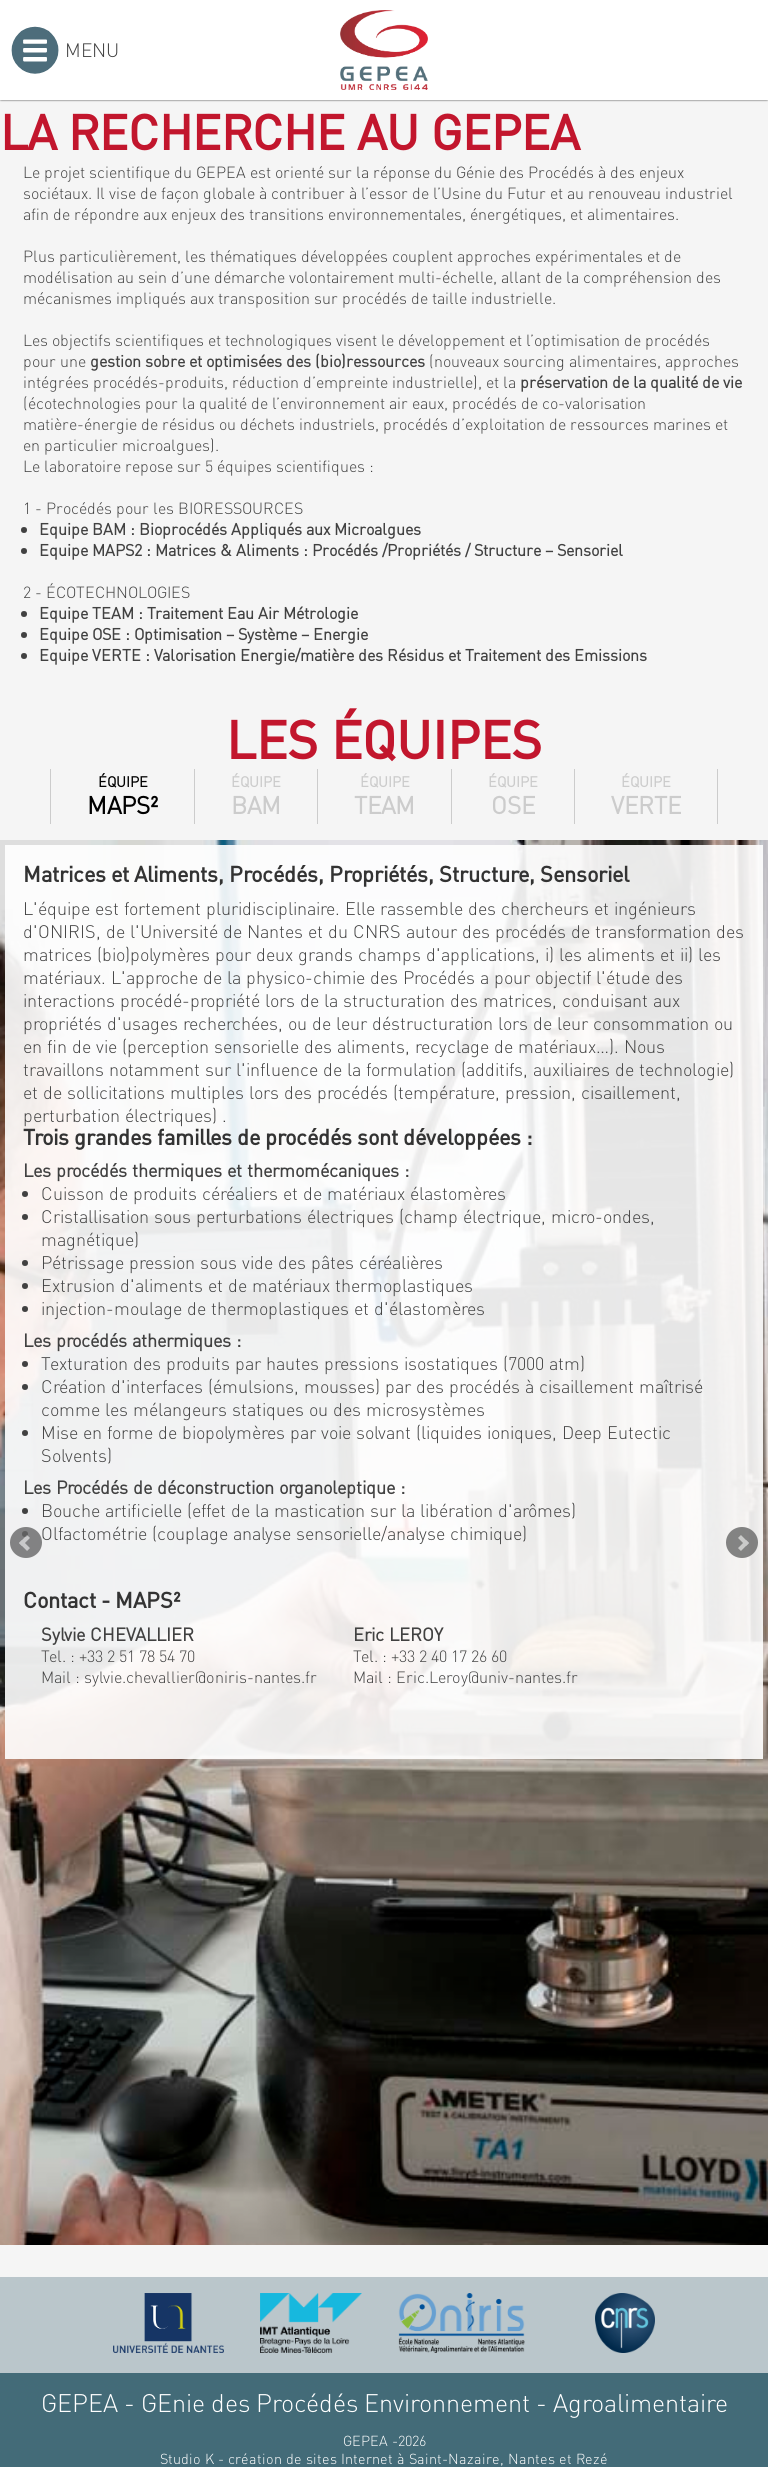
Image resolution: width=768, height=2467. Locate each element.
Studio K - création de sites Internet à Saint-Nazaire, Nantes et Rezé (384, 2458)
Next (742, 1543)
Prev (26, 1543)
